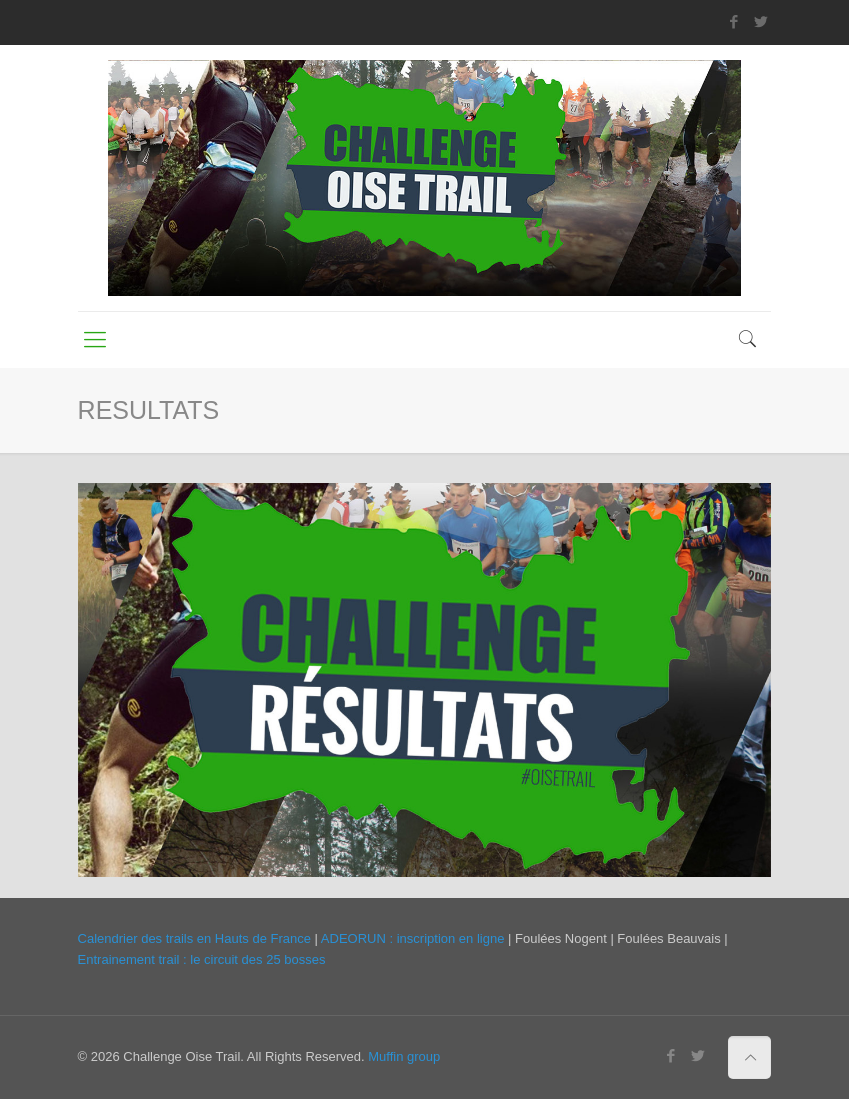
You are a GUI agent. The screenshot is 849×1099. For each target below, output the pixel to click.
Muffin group (404, 1056)
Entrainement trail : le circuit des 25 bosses (202, 959)
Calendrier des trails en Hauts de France (194, 938)
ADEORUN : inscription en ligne (413, 938)
